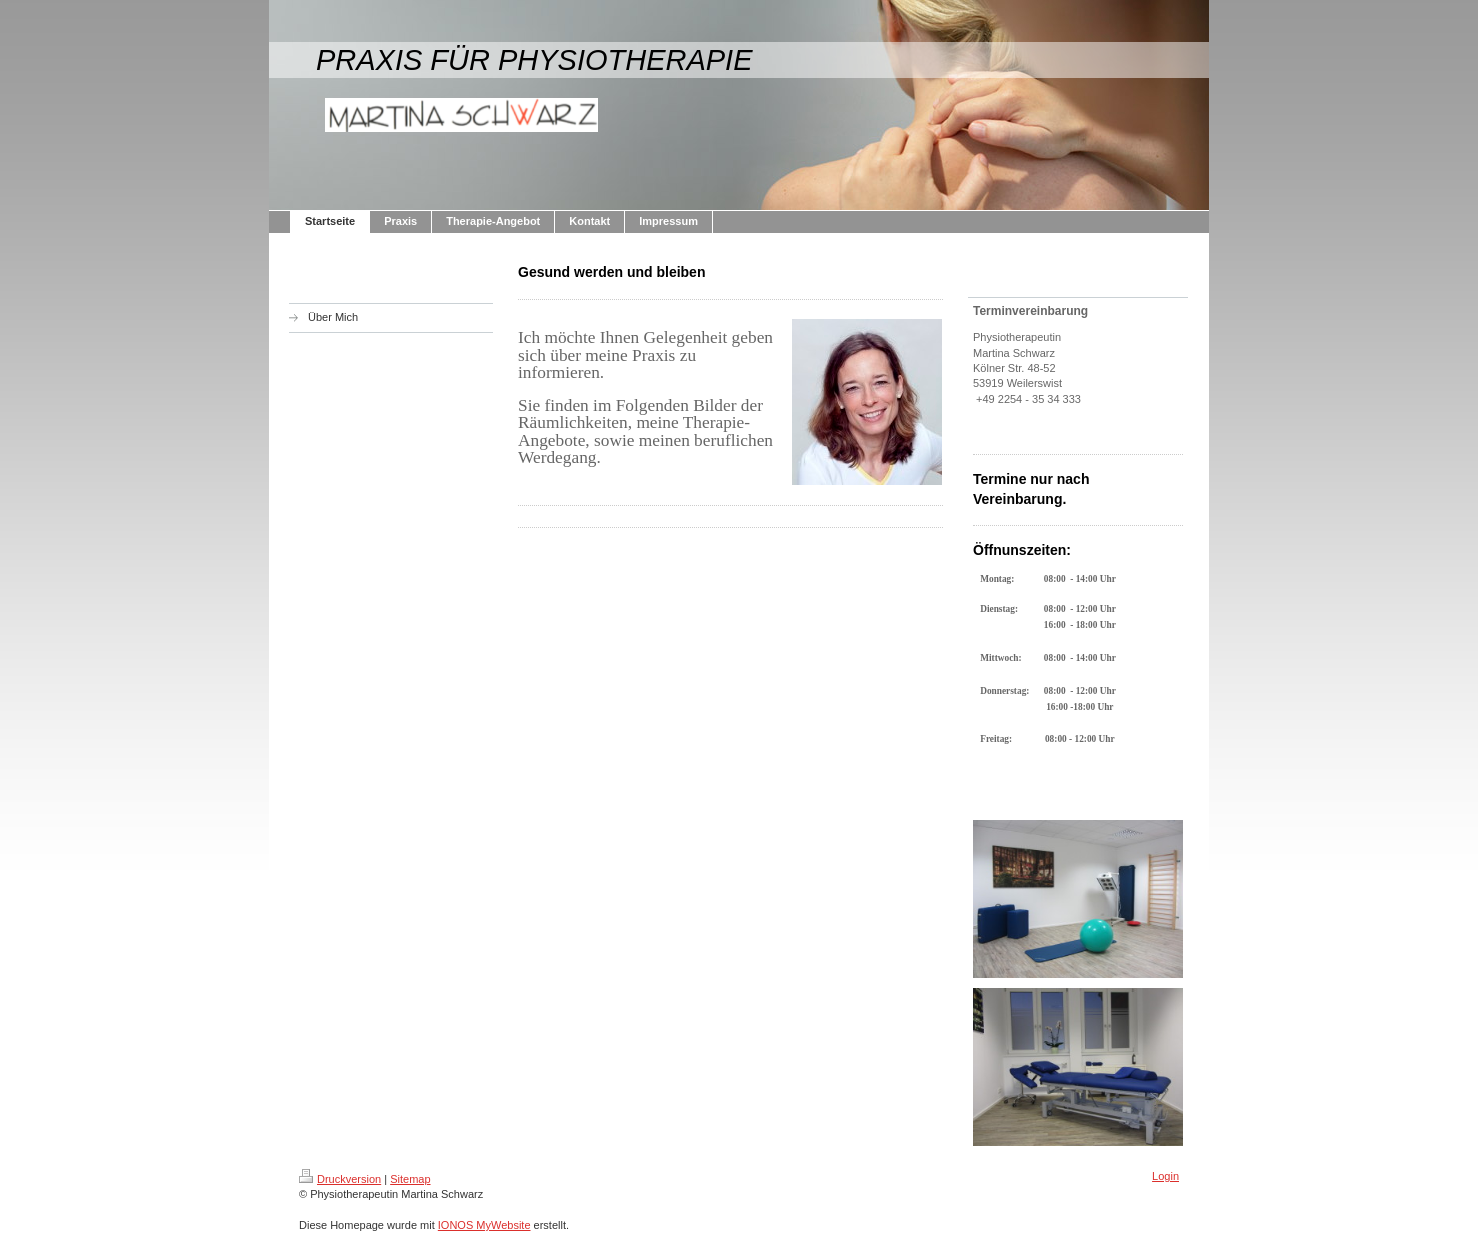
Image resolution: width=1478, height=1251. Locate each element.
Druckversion (340, 1179)
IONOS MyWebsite (484, 1225)
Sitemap (410, 1179)
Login (1165, 1176)
